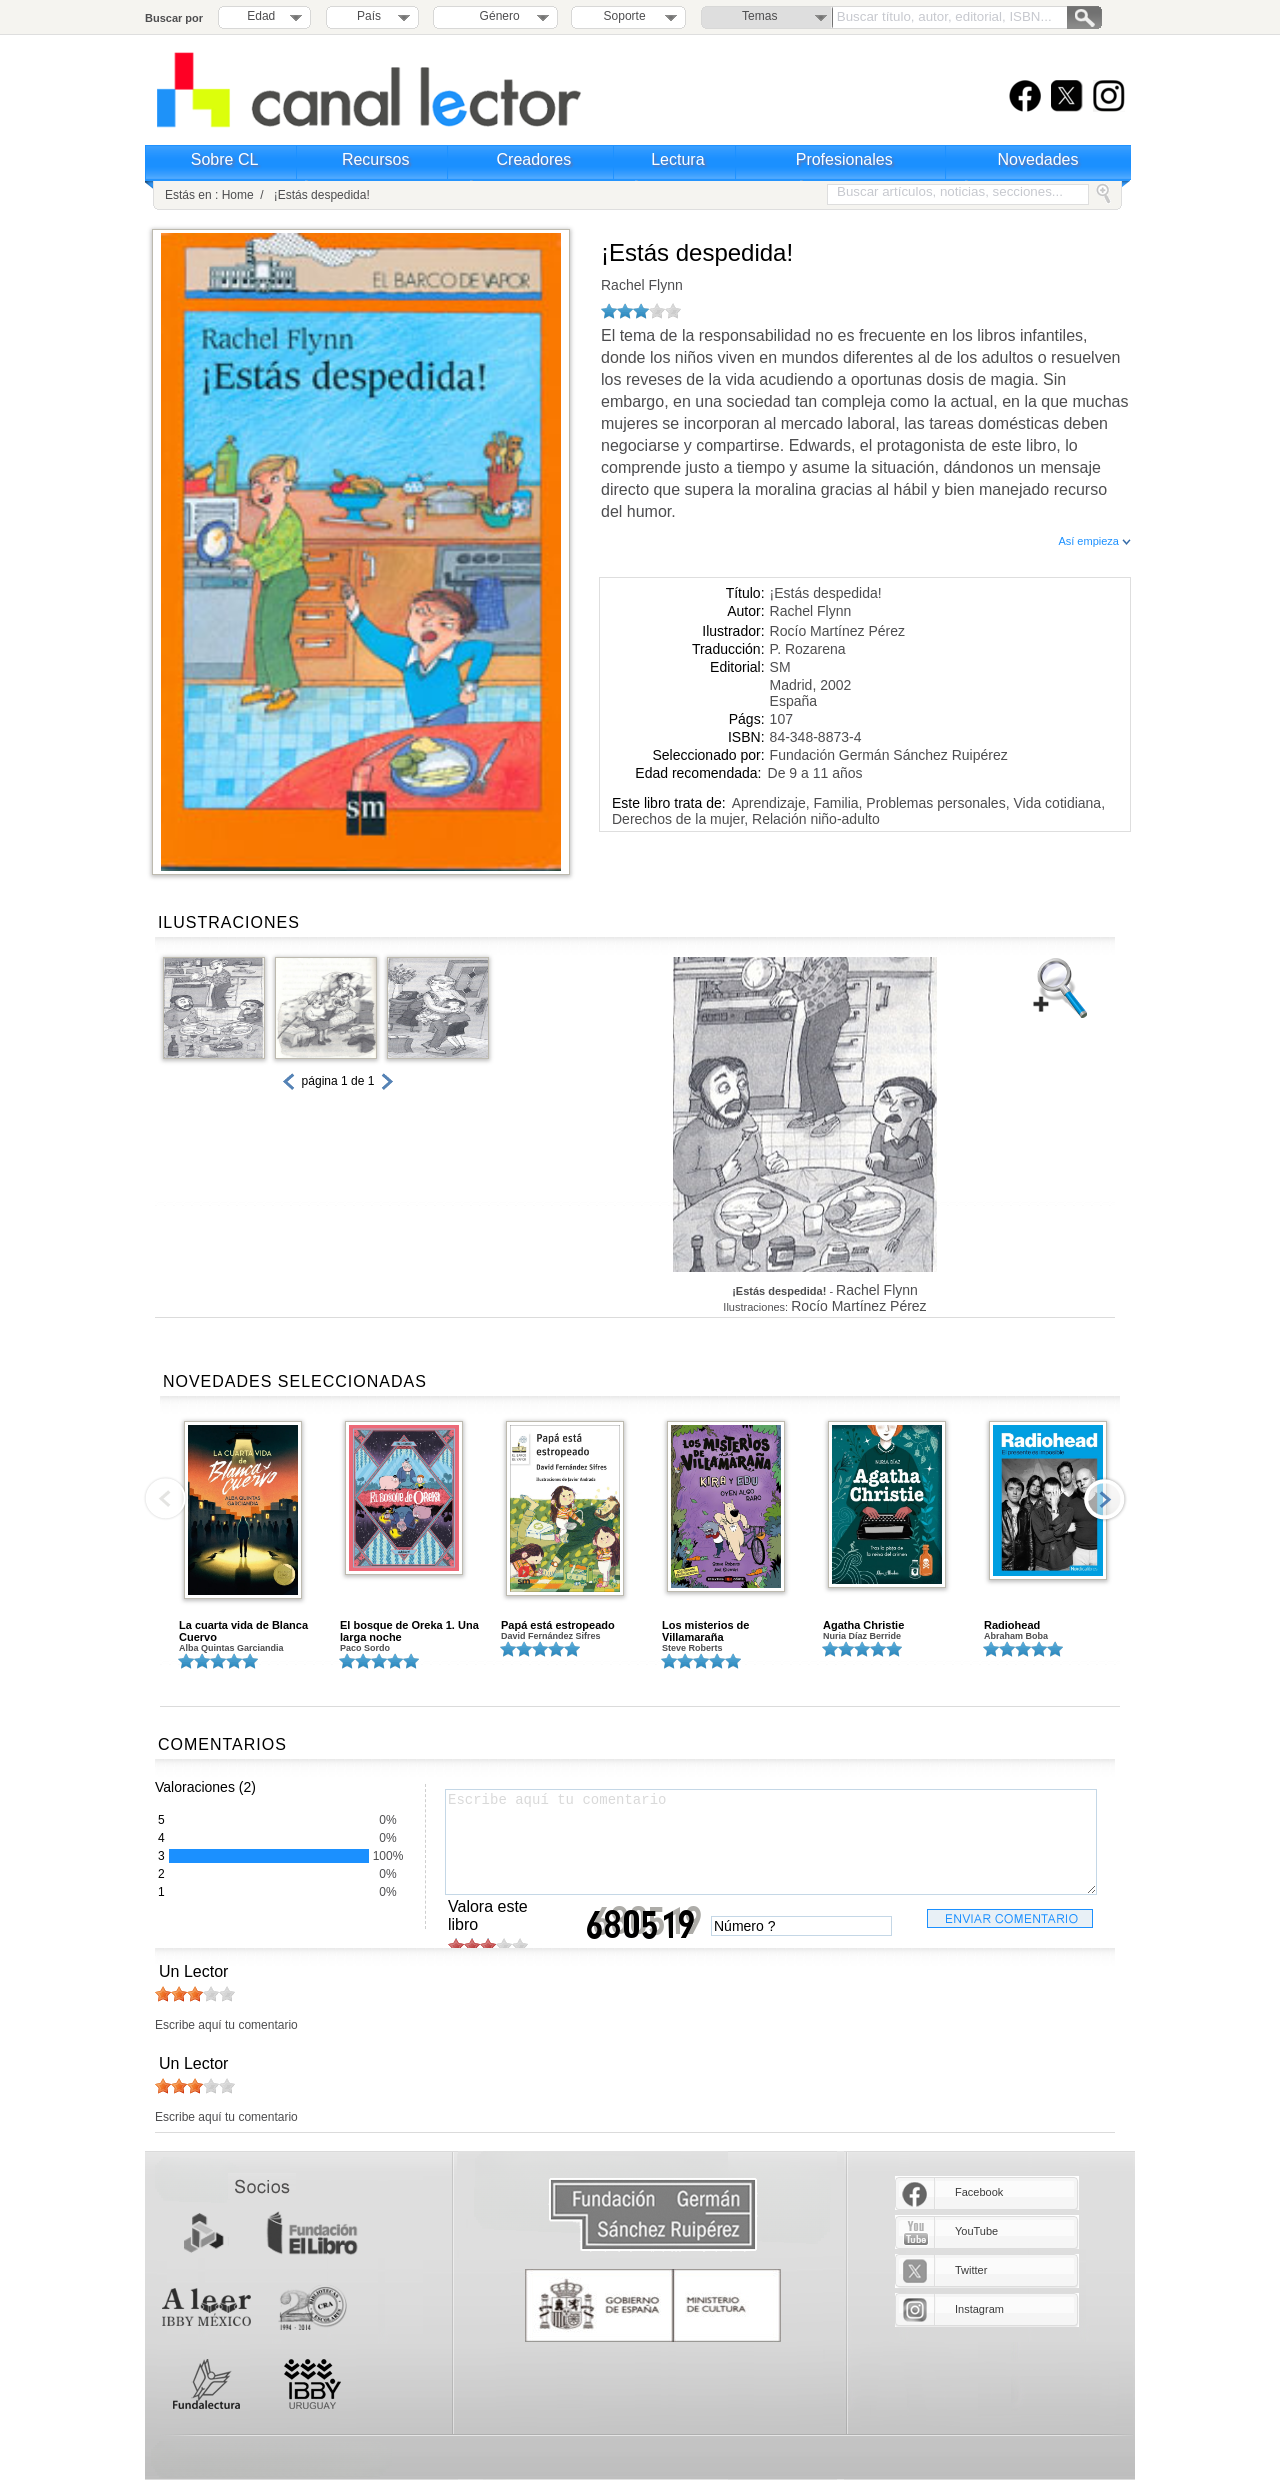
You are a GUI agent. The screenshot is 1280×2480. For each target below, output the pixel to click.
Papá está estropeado (558, 1625)
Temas (759, 16)
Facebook (979, 2192)
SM (780, 667)
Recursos (376, 159)
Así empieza (1094, 541)
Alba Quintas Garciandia (231, 1648)
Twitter (971, 2270)
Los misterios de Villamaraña (705, 1631)
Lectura (677, 159)
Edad (261, 16)
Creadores (534, 159)
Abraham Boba (1016, 1636)
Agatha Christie (863, 1625)
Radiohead (1012, 1625)
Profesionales (844, 159)
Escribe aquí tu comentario (771, 1842)
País (369, 16)
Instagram (979, 2309)
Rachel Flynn (642, 285)
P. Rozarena (808, 649)
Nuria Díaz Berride (862, 1636)
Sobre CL (225, 159)
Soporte (625, 16)
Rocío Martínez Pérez (837, 631)
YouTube (976, 2231)
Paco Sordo (365, 1648)
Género (496, 16)
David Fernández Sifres (551, 1636)
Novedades (1038, 159)
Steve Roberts (692, 1648)
